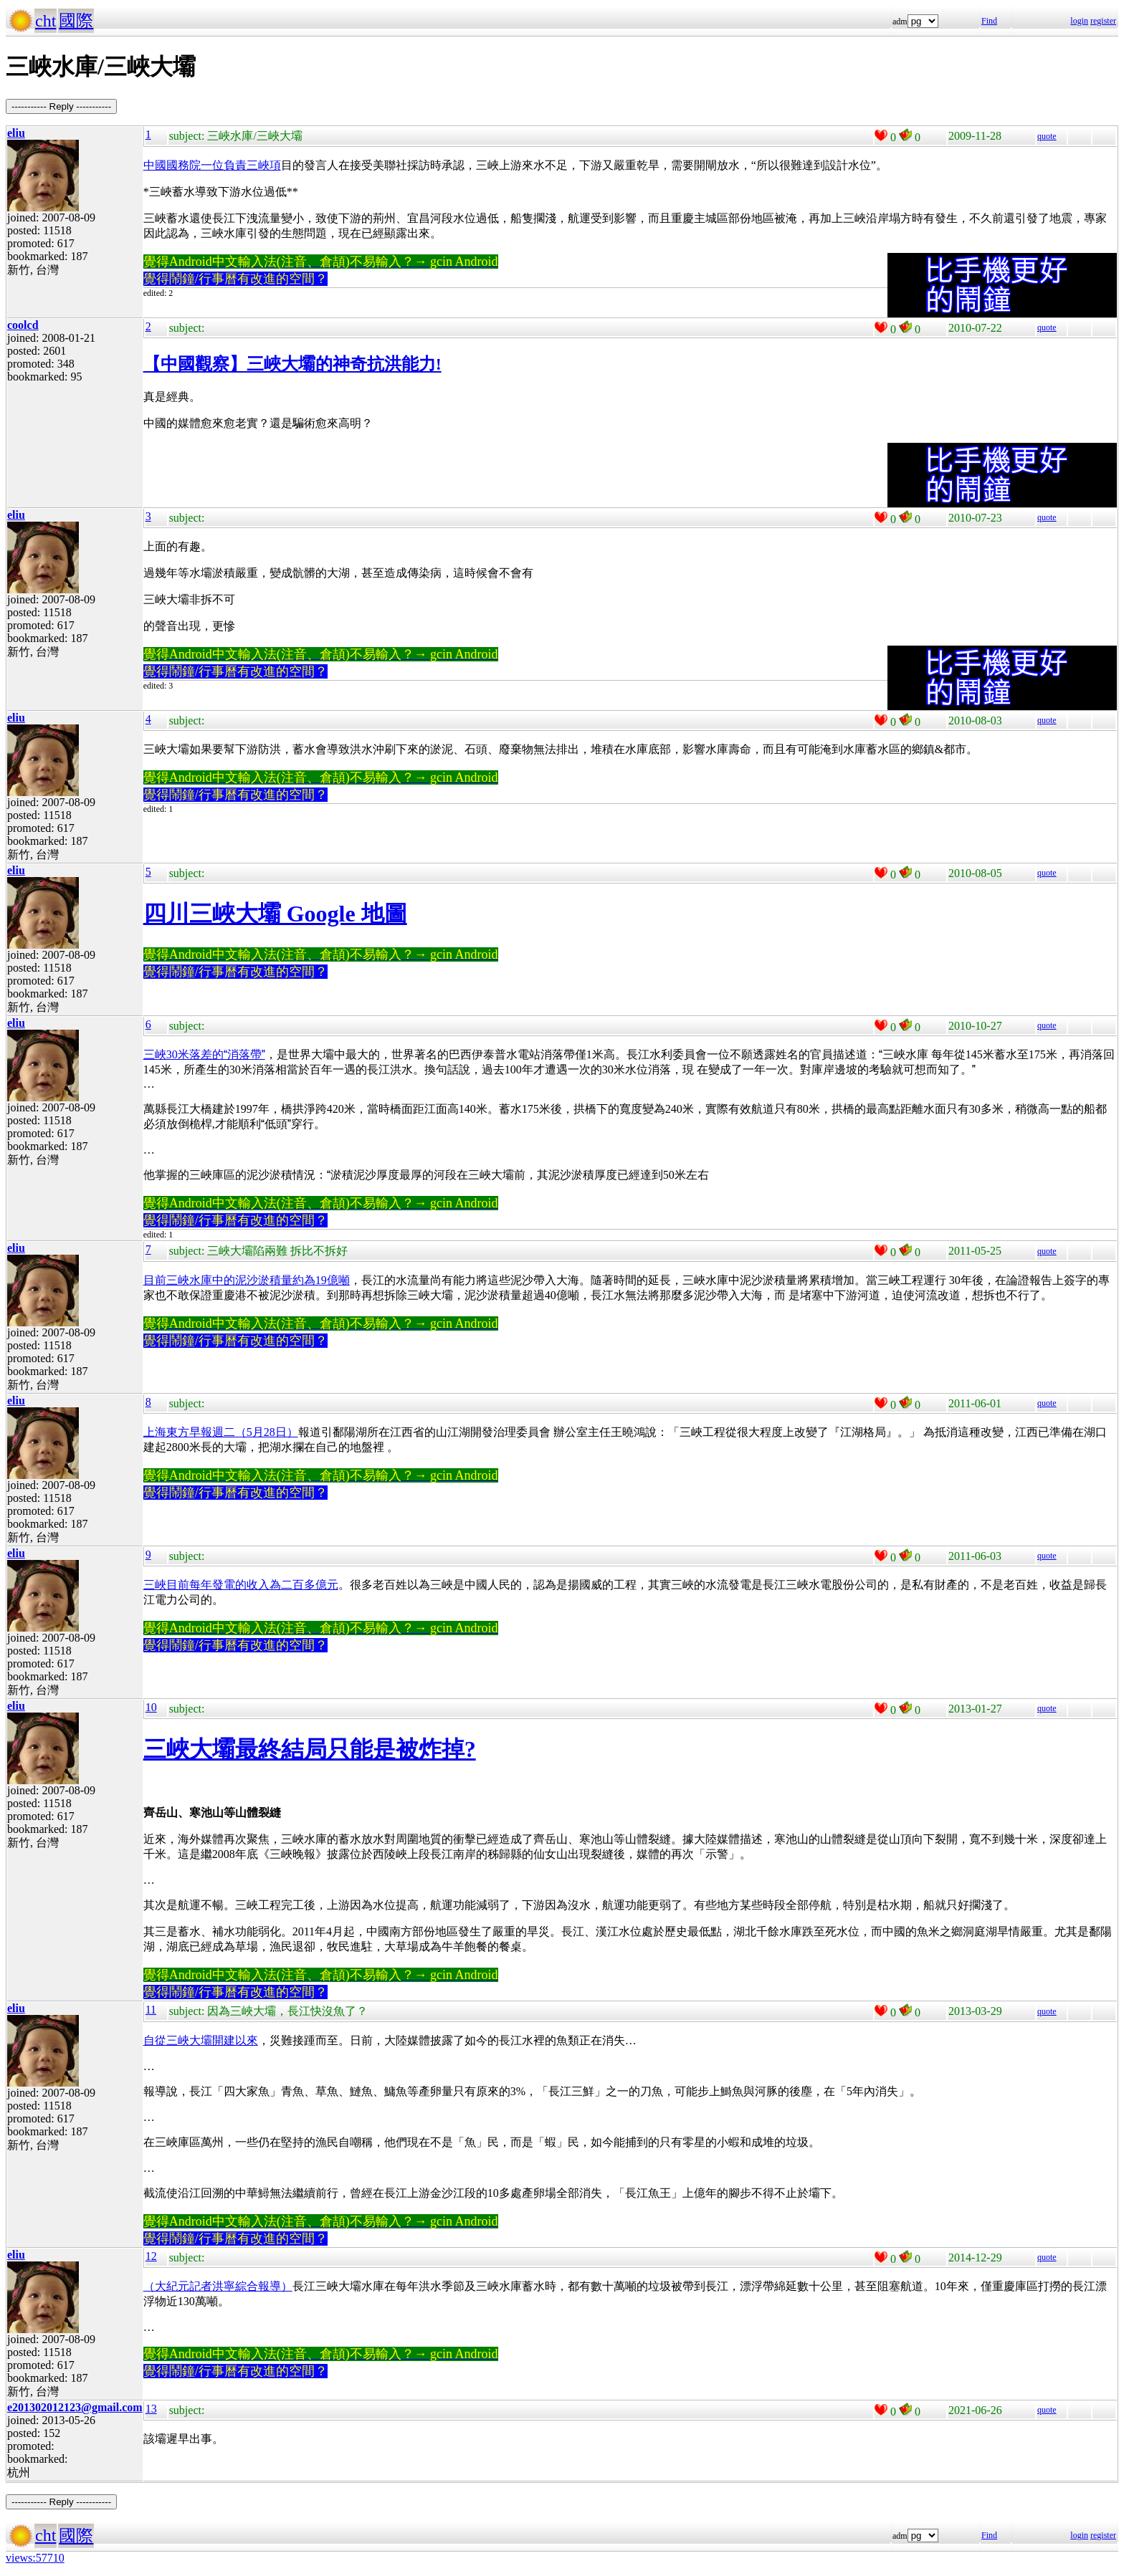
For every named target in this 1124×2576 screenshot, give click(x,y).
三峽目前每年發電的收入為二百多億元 (240, 1585)
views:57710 (35, 2558)
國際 (76, 20)
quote (1047, 136)
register (1103, 21)
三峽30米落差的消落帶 (204, 1054)
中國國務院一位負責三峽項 (212, 165)
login (1079, 21)
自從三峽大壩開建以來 (200, 2040)
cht (45, 20)
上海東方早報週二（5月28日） (220, 1432)
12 (151, 2256)
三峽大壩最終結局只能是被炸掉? (309, 1749)
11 (151, 2009)
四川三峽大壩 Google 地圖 (275, 914)
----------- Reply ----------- (61, 106)
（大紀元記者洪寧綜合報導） (217, 2286)
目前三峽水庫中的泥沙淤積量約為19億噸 (246, 1280)
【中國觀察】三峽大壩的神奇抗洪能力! (292, 364)
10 (151, 1707)
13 (151, 2409)
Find (989, 21)
